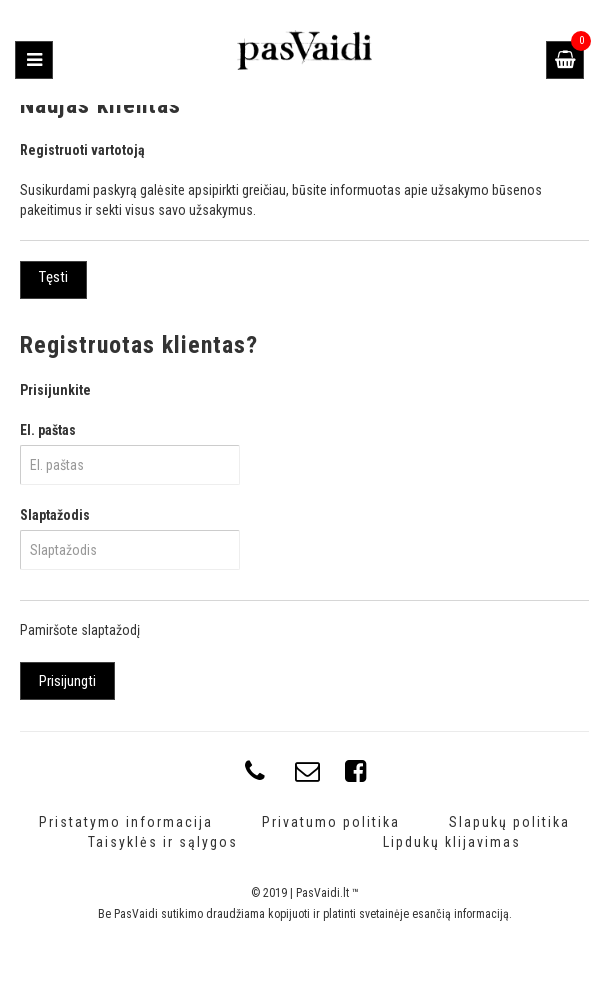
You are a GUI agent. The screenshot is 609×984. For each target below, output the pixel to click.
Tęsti (53, 277)
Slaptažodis (55, 515)
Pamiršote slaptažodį (80, 630)
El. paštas (48, 430)
